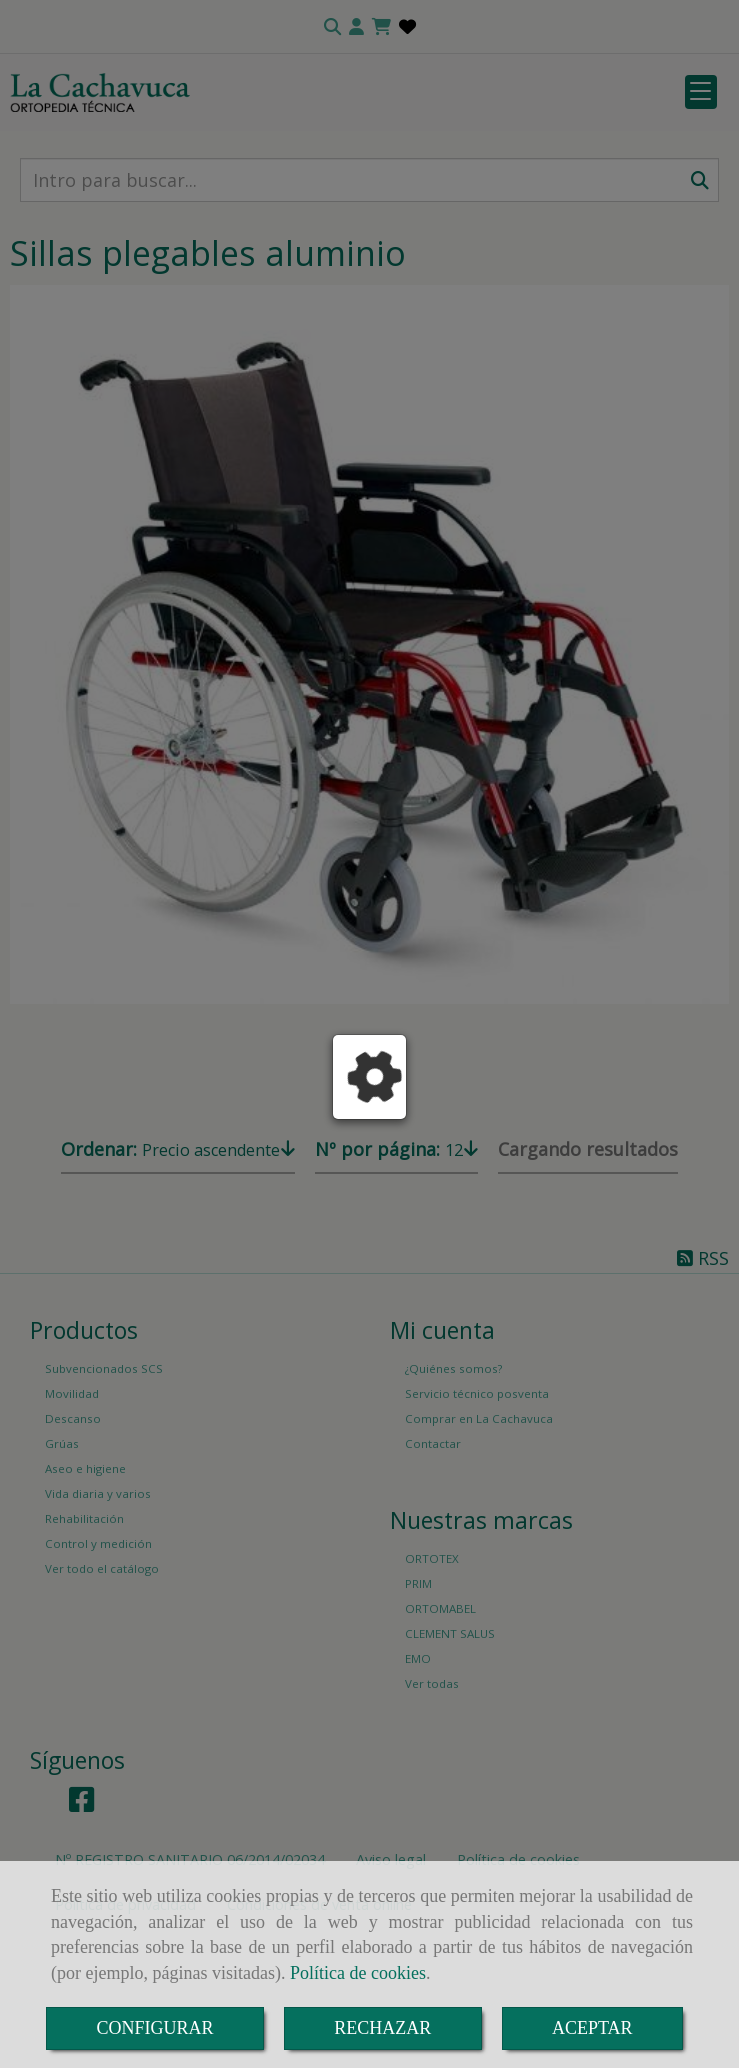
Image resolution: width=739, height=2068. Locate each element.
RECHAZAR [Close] (382, 2028)
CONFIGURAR (154, 2028)
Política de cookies (358, 1973)
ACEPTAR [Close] (592, 2028)
